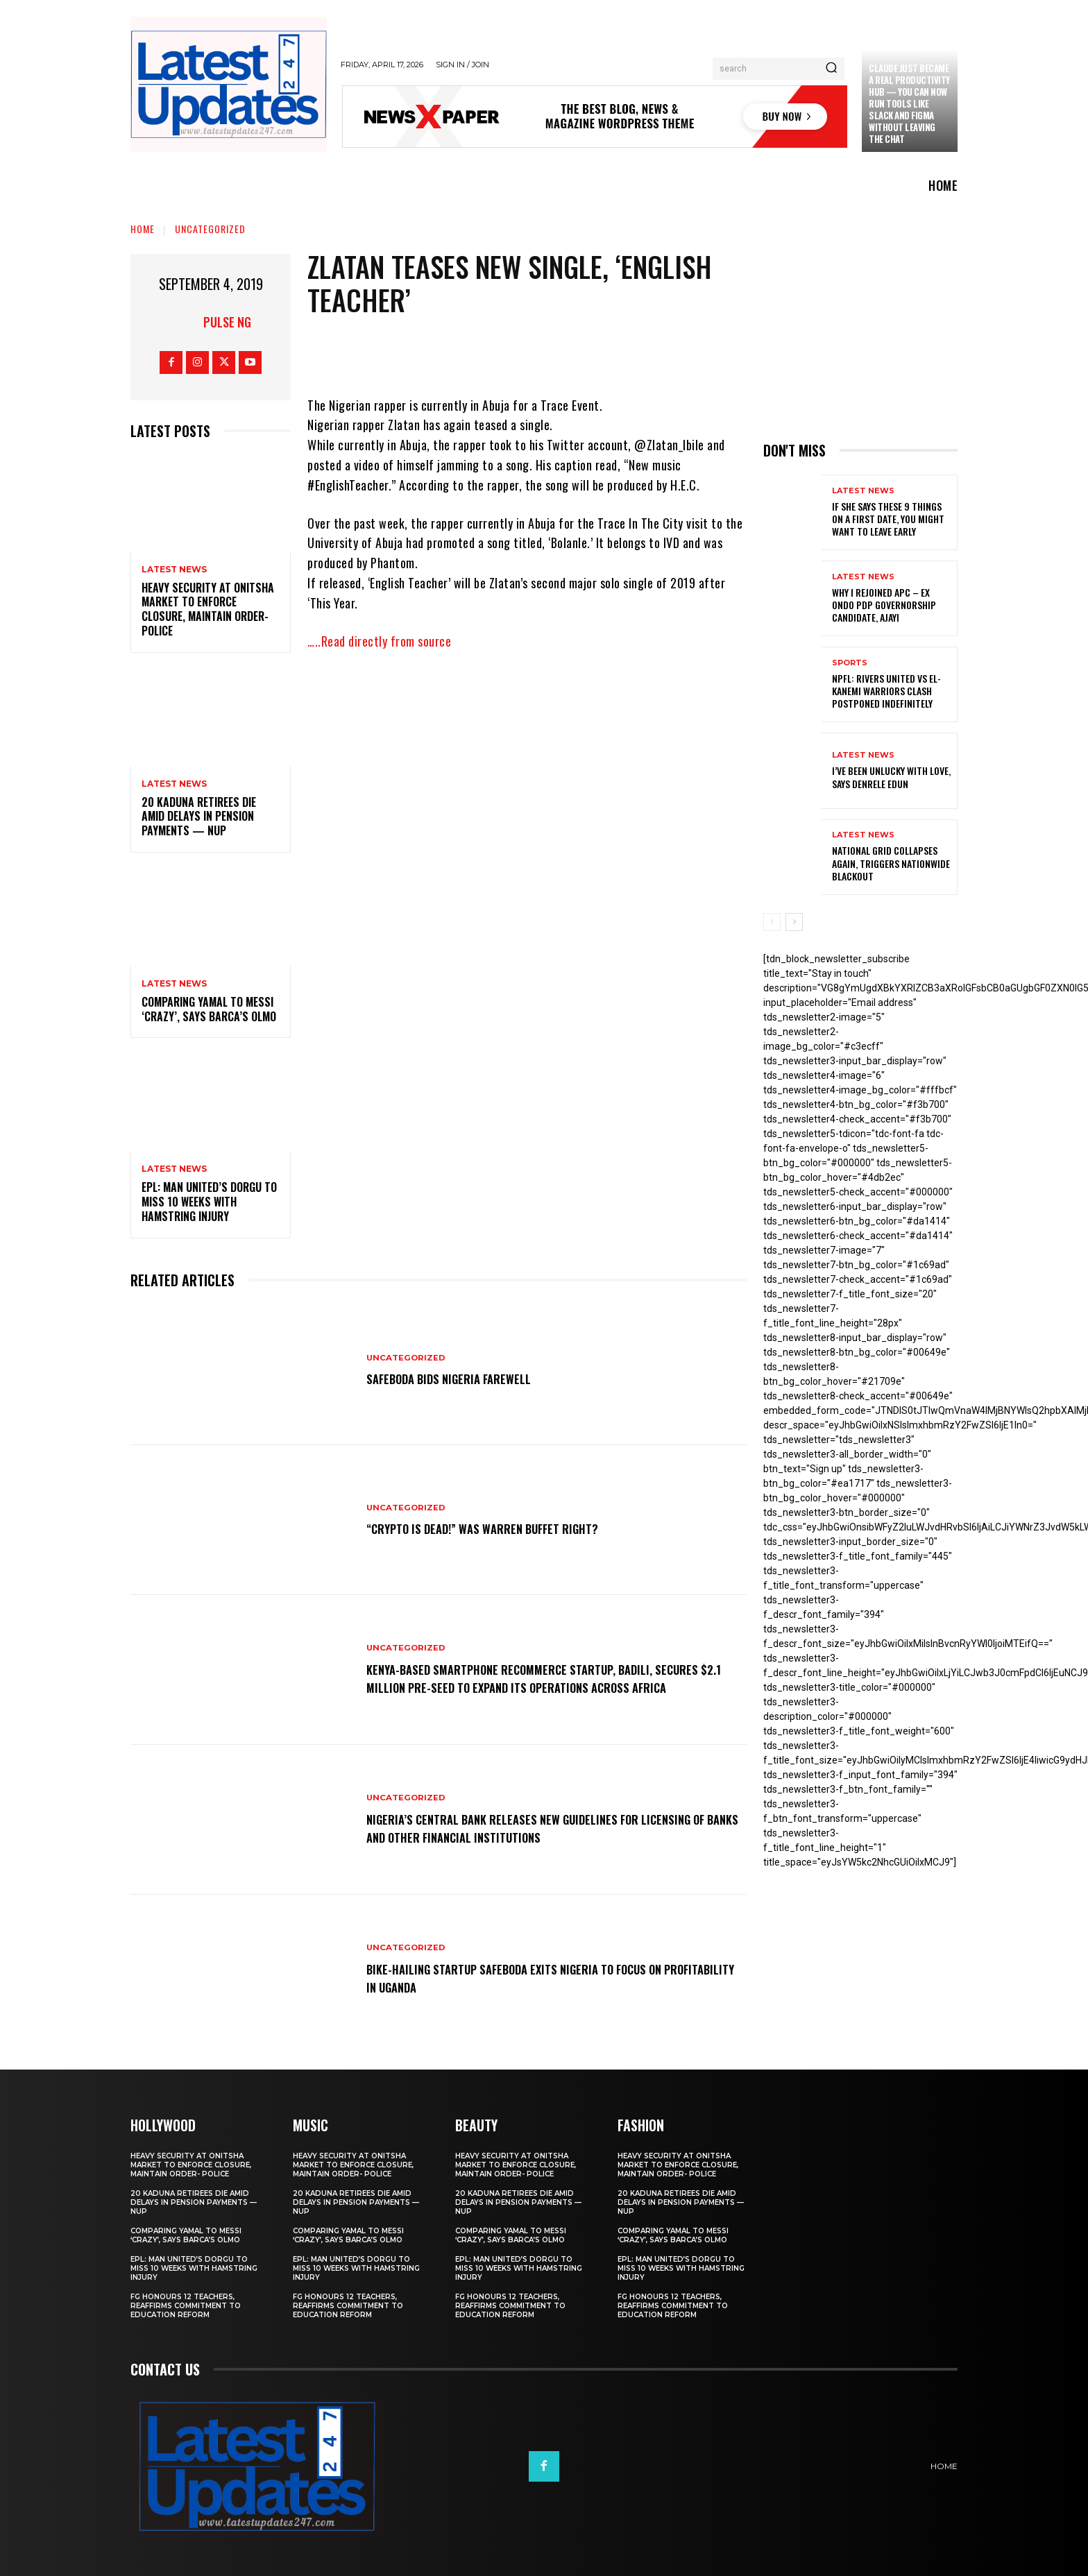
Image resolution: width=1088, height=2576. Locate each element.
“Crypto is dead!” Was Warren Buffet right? (502, 1527)
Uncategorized (210, 228)
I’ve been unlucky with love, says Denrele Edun (891, 776)
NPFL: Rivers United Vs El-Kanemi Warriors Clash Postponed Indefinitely (886, 690)
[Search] (831, 69)
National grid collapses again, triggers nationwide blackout (891, 862)
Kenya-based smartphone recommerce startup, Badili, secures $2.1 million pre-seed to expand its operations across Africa (535, 1677)
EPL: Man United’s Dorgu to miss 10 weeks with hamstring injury (209, 1202)
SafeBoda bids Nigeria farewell (462, 1378)
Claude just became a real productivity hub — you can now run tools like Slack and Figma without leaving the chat (909, 103)
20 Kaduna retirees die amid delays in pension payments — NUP (199, 816)
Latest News (174, 569)
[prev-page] (772, 922)
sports (849, 663)
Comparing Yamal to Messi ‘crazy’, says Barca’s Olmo (209, 1009)
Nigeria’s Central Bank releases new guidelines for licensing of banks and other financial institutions (527, 1827)
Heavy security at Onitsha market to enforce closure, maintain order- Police (208, 609)
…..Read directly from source (379, 641)
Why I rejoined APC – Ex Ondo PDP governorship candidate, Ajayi (884, 604)
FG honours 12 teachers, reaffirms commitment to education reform (185, 2305)
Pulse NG (227, 322)
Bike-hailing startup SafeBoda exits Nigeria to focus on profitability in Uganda (539, 1977)
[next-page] (794, 922)
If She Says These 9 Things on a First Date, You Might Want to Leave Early (888, 518)
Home (142, 228)
